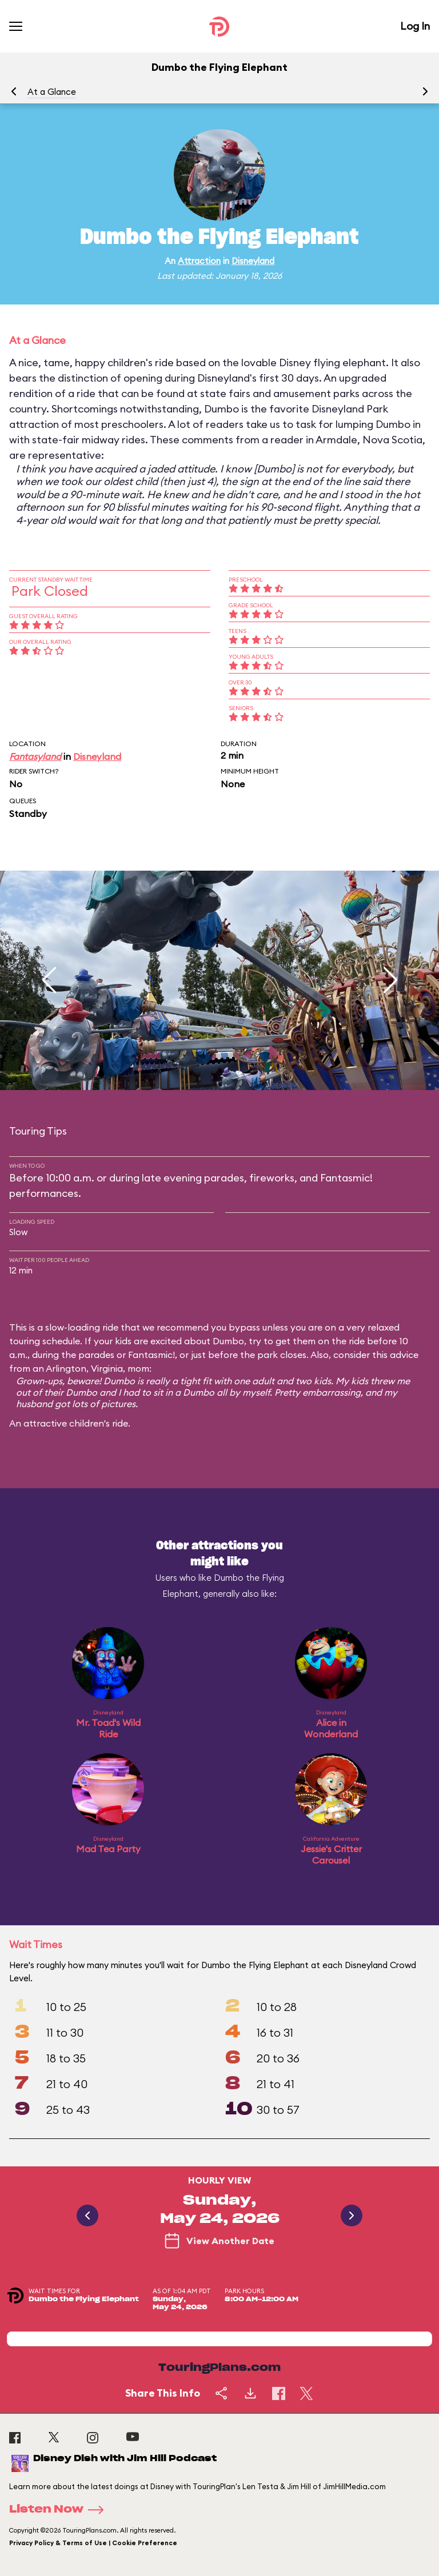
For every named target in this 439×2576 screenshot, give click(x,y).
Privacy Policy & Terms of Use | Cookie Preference (93, 2543)
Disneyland (253, 260)
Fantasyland (35, 756)
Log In (415, 26)
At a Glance (51, 91)
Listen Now (60, 2510)
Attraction (199, 260)
